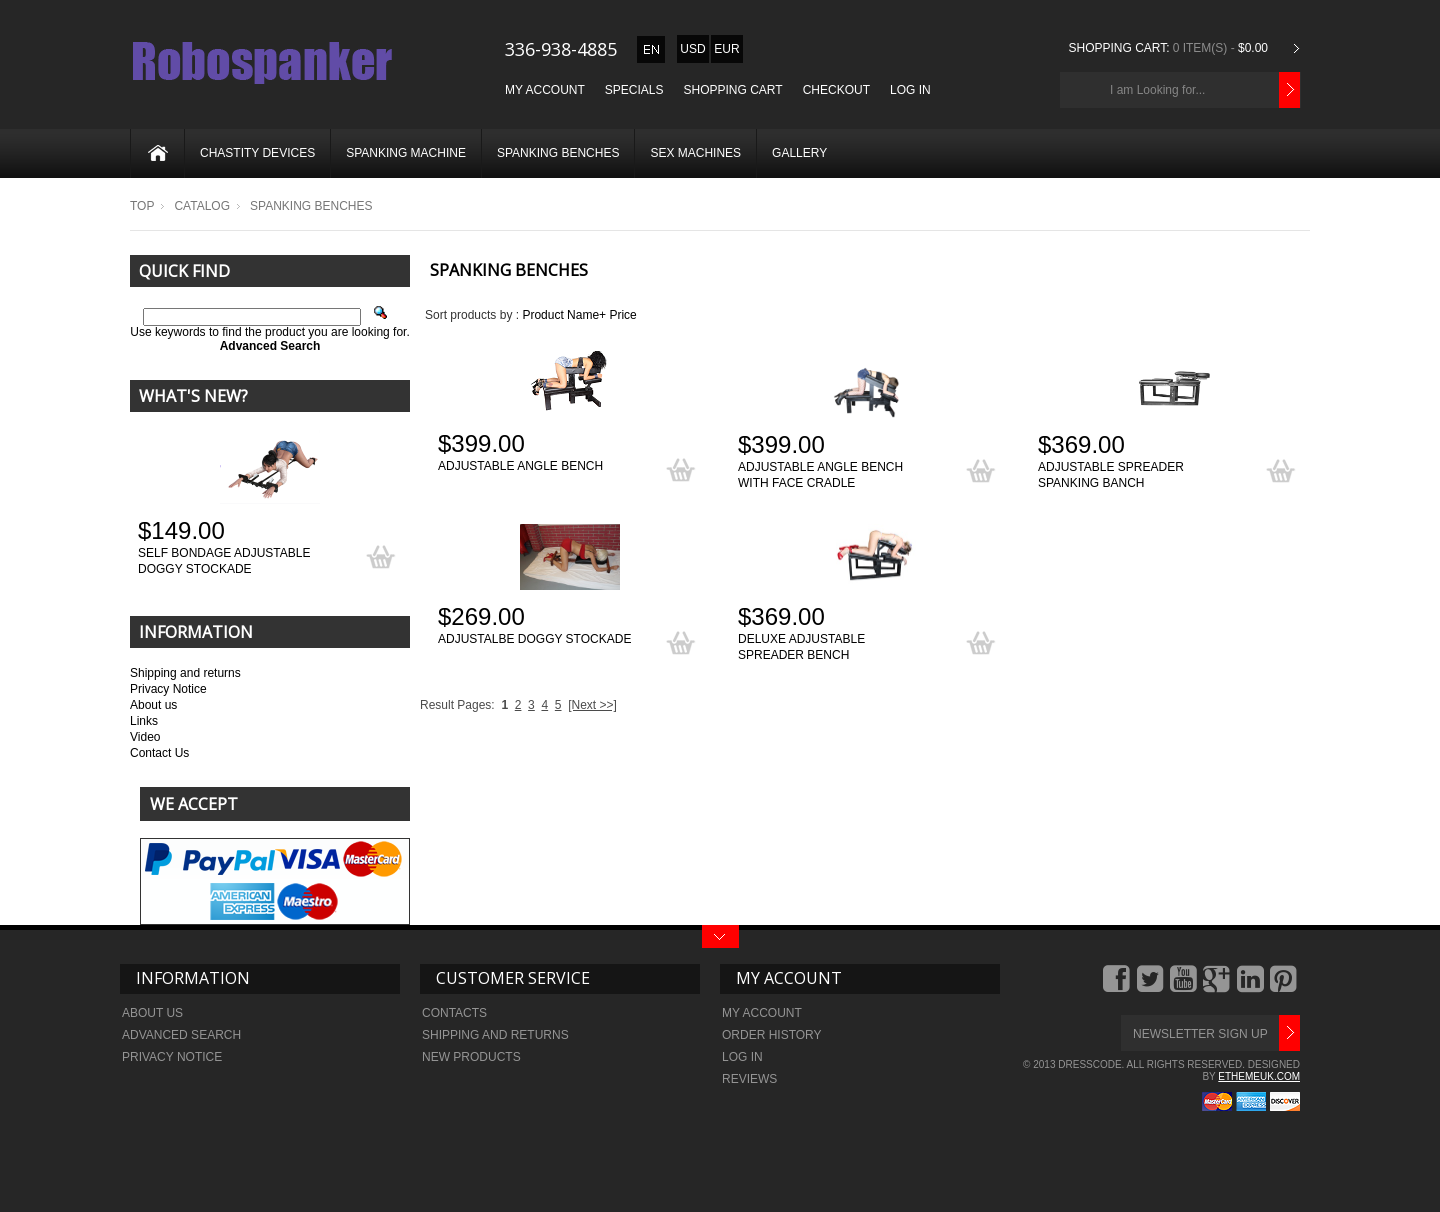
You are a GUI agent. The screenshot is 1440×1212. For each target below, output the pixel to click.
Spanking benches (558, 153)
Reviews (749, 1079)
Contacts (454, 1013)
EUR (726, 49)
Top (142, 206)
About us (153, 705)
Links (144, 721)
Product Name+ (564, 315)
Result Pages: (457, 705)
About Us (152, 1013)
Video (145, 737)
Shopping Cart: (1118, 48)
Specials (634, 90)
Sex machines (695, 153)
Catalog (202, 206)
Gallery (799, 153)
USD (692, 49)
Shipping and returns (185, 673)
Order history (772, 1035)
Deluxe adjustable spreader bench (801, 647)
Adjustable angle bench (520, 466)
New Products (471, 1057)
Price (622, 315)
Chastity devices (257, 153)
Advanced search (181, 1035)
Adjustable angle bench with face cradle (820, 475)
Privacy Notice (168, 689)
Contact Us (159, 753)
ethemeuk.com (1259, 1076)
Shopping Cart (733, 90)
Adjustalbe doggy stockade (534, 639)
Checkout (836, 90)
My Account (545, 90)
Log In (910, 90)
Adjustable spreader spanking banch (1111, 475)
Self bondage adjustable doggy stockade (224, 561)
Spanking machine (406, 153)
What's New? (193, 396)
